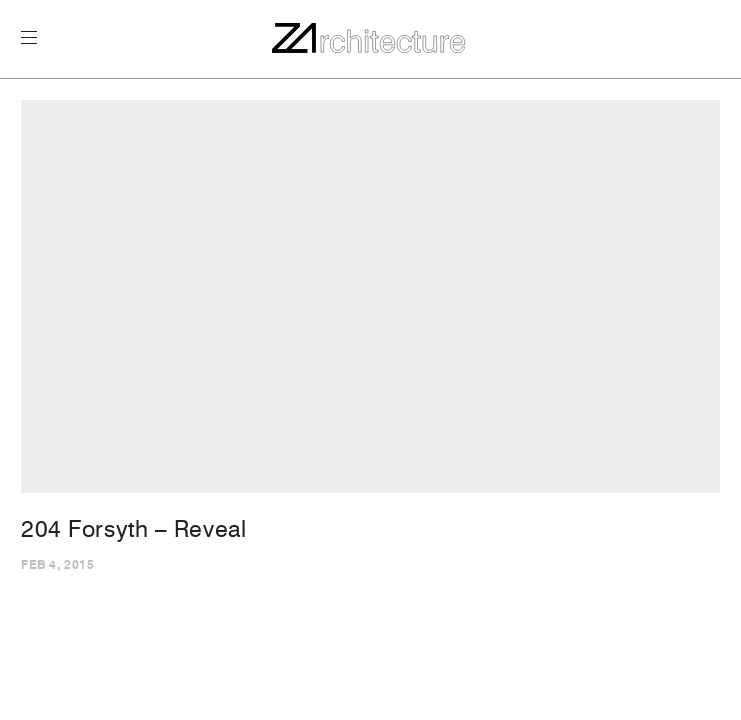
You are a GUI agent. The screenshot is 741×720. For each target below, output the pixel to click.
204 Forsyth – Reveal (133, 529)
